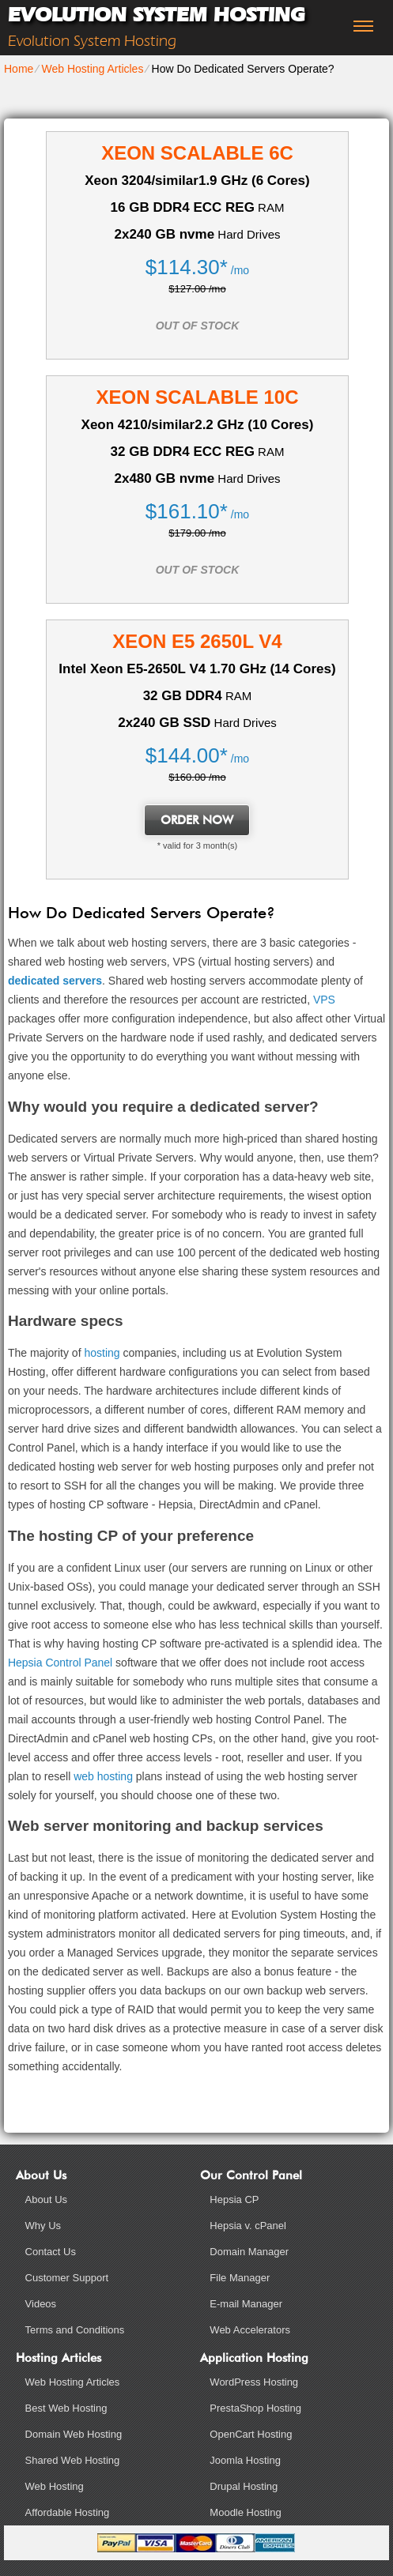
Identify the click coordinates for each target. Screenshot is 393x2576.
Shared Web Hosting (72, 2460)
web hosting (103, 1776)
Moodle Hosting (245, 2512)
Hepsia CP (234, 2199)
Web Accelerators (250, 2330)
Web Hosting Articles (92, 68)
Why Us (43, 2225)
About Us (46, 2199)
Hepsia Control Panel (60, 1662)
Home (18, 68)
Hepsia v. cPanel (248, 2225)
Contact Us (50, 2252)
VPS (324, 999)
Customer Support (67, 2278)
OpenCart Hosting (251, 2434)
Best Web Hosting (66, 2408)
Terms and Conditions (75, 2330)
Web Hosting (54, 2486)
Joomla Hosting (245, 2460)
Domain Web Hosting (74, 2434)
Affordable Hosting (67, 2512)
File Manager (240, 2278)
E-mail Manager (246, 2304)
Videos (41, 2304)
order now (197, 820)
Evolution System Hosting (156, 14)
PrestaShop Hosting (255, 2408)
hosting (101, 1352)
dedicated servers (55, 980)
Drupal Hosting (244, 2486)
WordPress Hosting (254, 2382)
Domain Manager (249, 2252)
